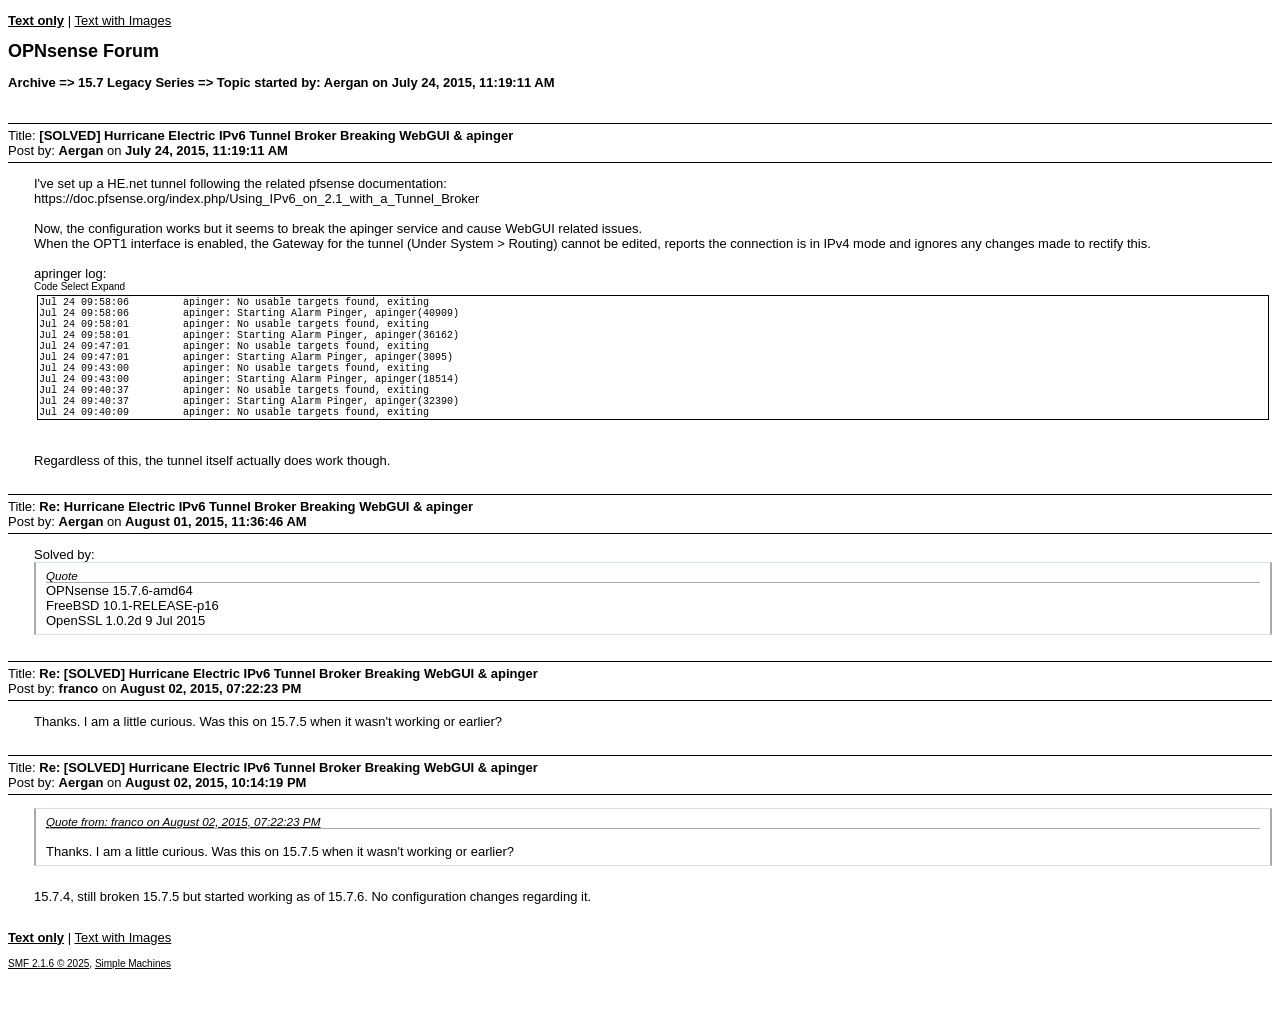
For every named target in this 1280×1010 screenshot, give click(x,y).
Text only (36, 20)
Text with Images (122, 20)
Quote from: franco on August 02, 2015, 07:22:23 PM (183, 854)
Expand (108, 286)
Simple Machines (133, 996)
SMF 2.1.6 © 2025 (48, 996)
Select (75, 286)
